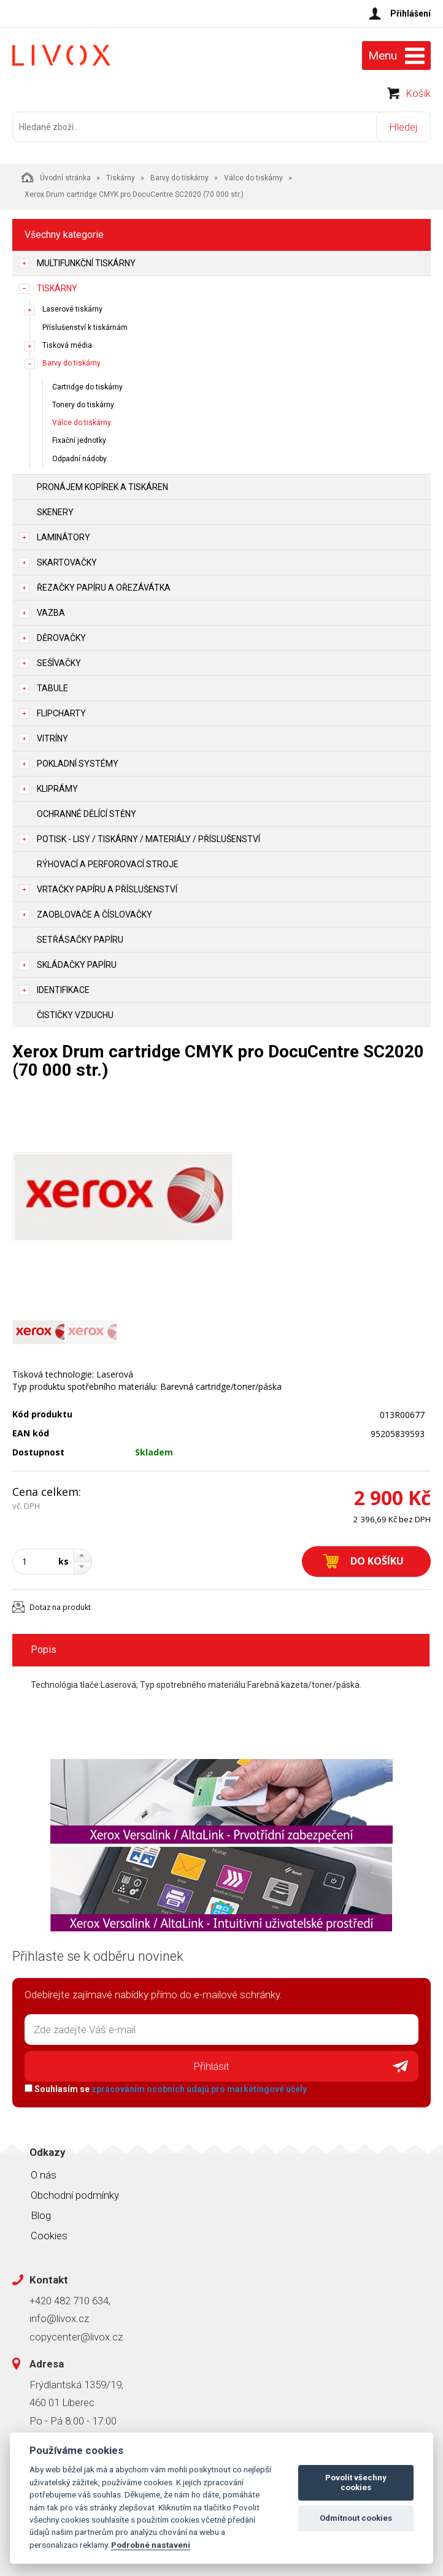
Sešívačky (59, 663)
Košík (418, 93)
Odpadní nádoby (79, 458)
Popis (43, 1649)
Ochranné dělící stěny (86, 814)
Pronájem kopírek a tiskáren (102, 487)
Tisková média (67, 345)
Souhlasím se (166, 2089)
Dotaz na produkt (60, 1607)
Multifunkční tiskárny (86, 263)
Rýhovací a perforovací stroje (108, 864)
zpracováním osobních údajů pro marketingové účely (199, 2089)
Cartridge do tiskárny (87, 387)
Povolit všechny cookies (356, 2482)
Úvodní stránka (56, 177)
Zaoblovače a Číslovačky (94, 914)
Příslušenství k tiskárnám (85, 327)
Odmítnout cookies (356, 2518)
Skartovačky (67, 562)
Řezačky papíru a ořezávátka (104, 587)
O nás (43, 2175)
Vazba (51, 613)
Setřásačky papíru (80, 940)
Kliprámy (57, 789)
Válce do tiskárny (253, 178)
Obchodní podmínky (75, 2195)
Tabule (52, 688)
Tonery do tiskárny (83, 405)
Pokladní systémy (77, 764)
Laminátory (63, 537)
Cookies (49, 2235)
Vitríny (52, 738)
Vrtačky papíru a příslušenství (107, 889)
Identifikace (63, 990)
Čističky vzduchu (75, 1015)
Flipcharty (61, 713)
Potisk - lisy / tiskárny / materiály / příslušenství (148, 839)
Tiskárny (120, 178)
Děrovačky (61, 638)
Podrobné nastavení (150, 2545)
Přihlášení (410, 13)
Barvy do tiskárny (179, 178)
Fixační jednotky (79, 440)
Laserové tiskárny (72, 309)
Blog (41, 2215)
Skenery (55, 512)
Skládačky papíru (77, 965)
